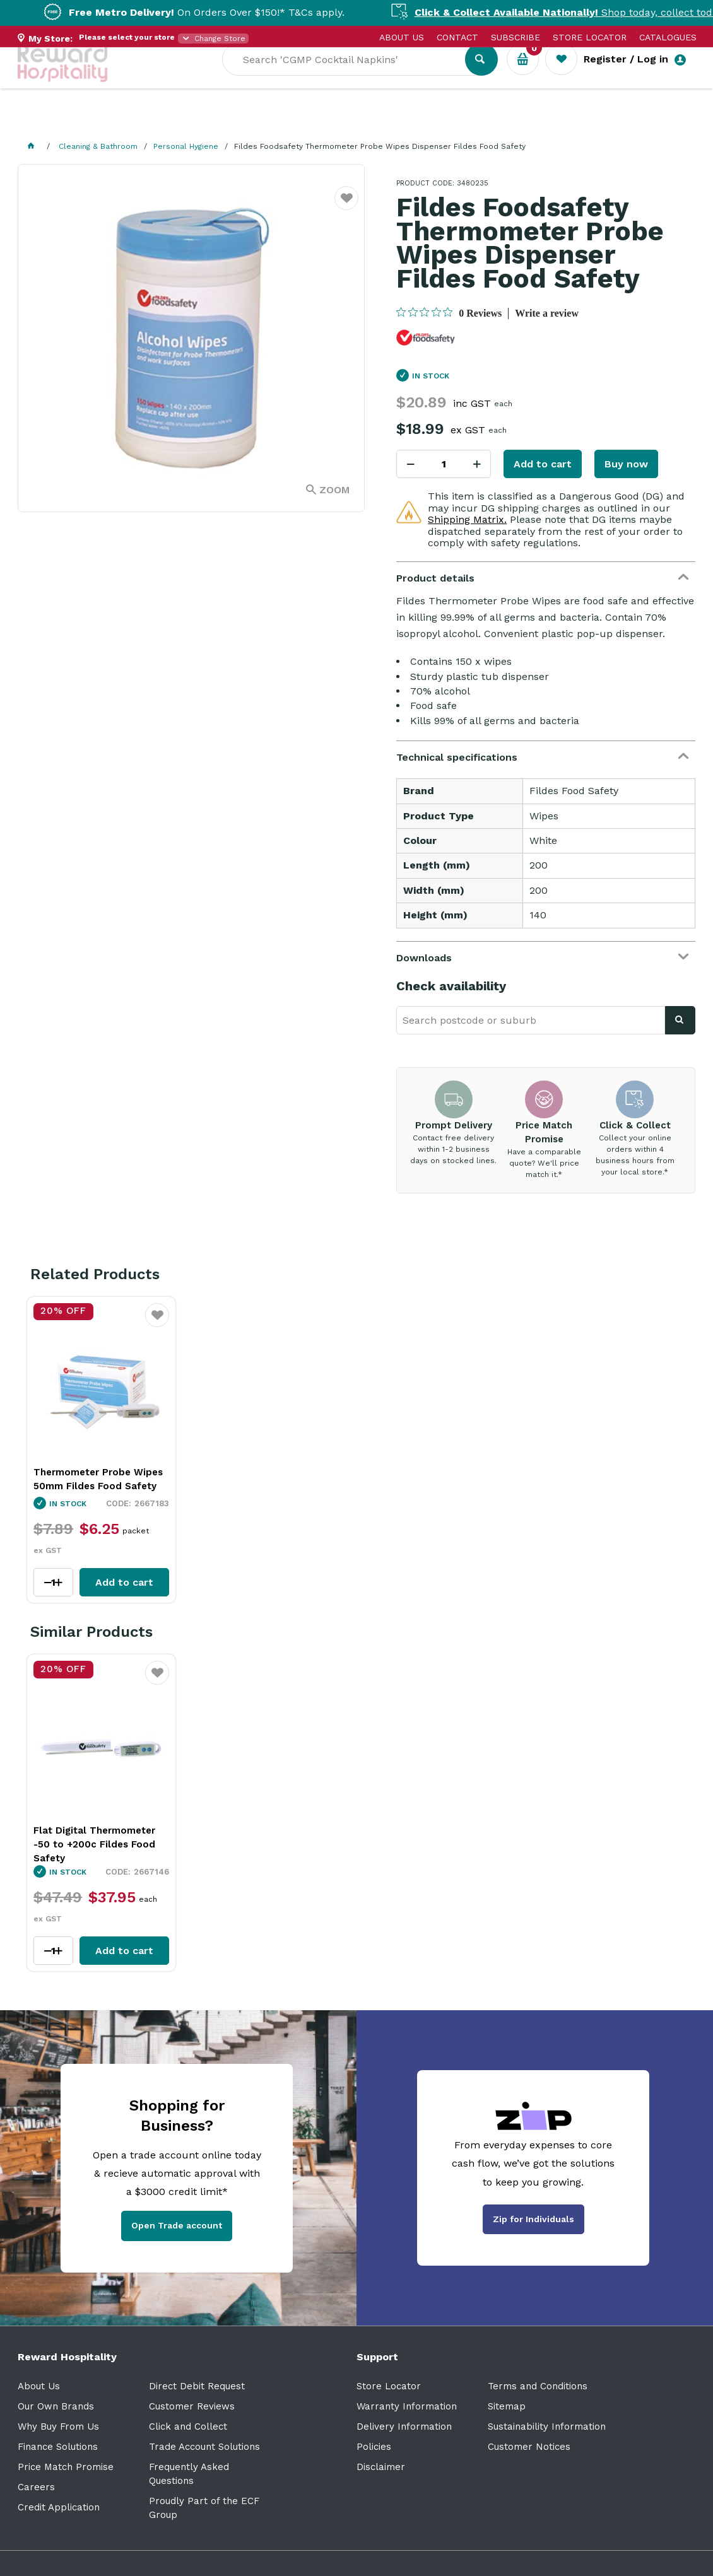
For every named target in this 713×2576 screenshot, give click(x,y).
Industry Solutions (235, 120)
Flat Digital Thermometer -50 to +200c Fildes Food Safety (94, 1844)
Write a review (547, 313)
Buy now (626, 464)
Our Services (131, 120)
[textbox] (352, 76)
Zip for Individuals (533, 2219)
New (473, 120)
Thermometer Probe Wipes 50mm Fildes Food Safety (98, 1479)
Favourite (346, 206)
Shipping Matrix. (467, 519)
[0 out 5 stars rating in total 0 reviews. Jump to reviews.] (449, 312)
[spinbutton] (443, 463)
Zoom (334, 490)
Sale (430, 120)
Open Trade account (176, 2225)
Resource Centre (352, 120)
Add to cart (543, 464)
